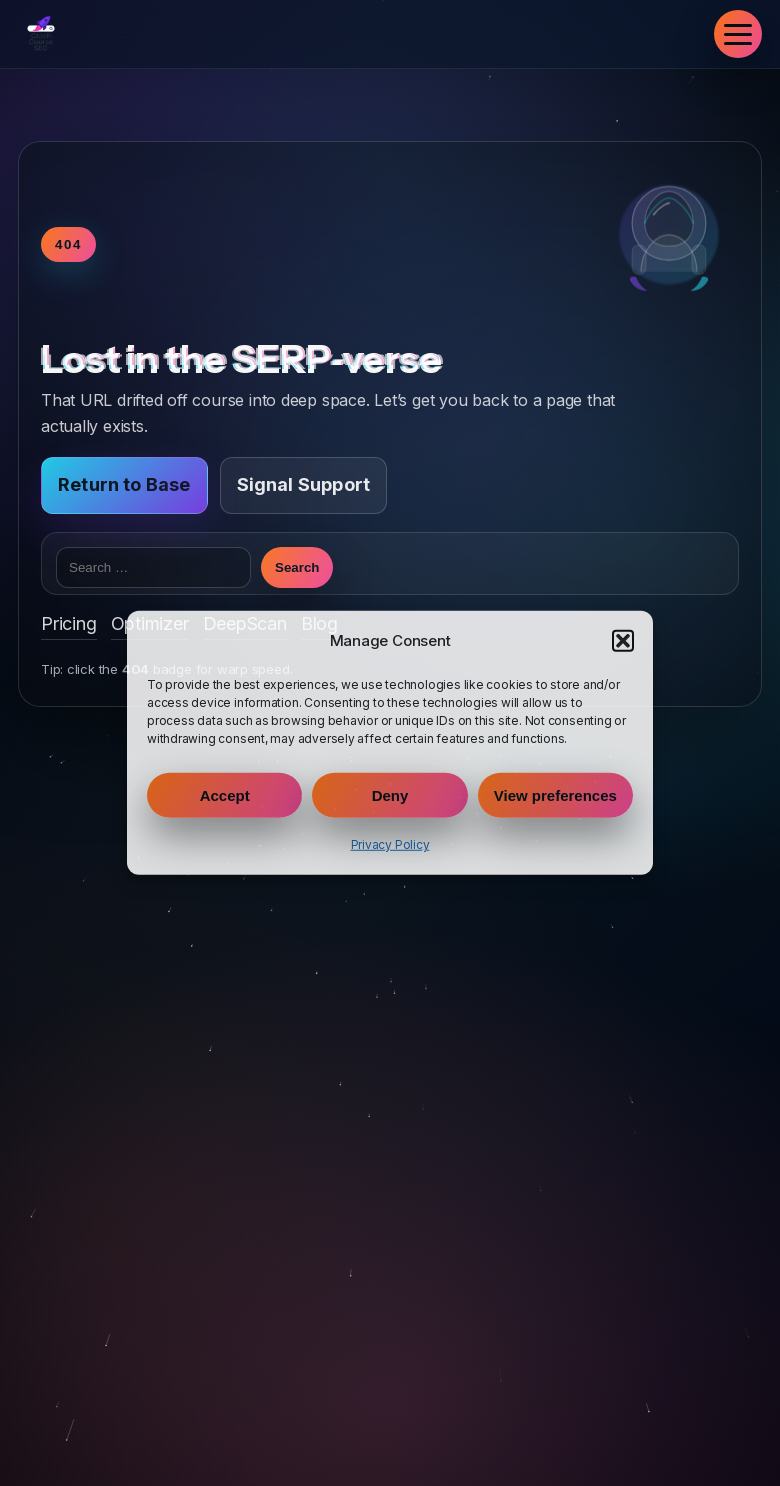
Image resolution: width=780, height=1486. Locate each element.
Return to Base (124, 484)
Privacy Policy (390, 844)
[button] (623, 641)
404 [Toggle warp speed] (68, 244)
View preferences (555, 795)
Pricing (69, 623)
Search (297, 567)
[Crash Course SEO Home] (41, 34)
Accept (225, 795)
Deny (390, 795)
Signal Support (304, 484)
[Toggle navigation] (738, 34)
